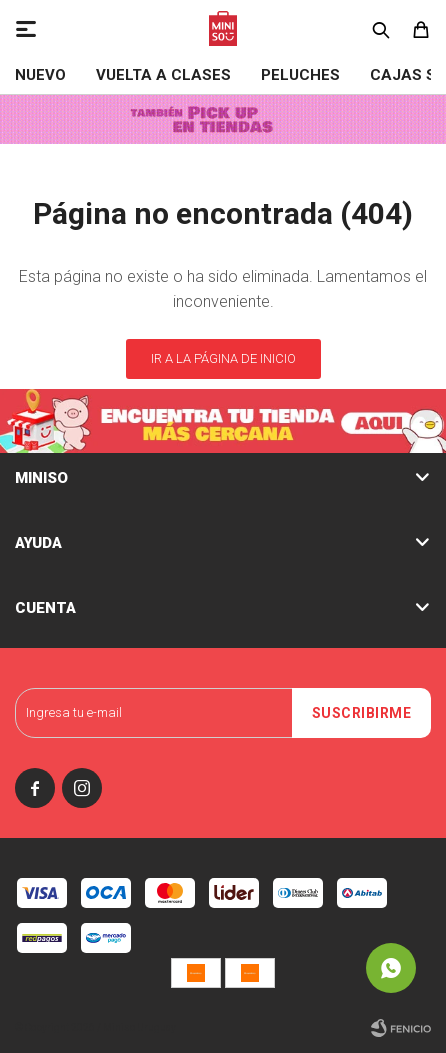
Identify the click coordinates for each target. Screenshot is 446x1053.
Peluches (300, 75)
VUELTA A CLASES (163, 75)
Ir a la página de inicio (223, 358)
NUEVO (40, 75)
